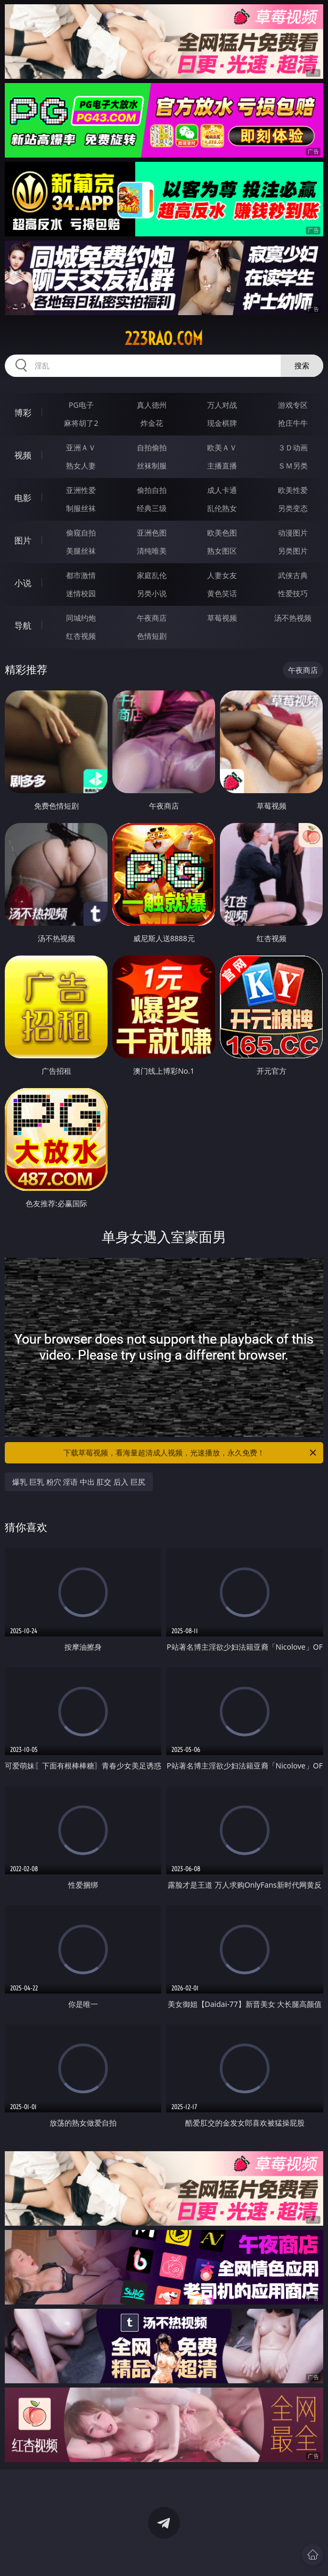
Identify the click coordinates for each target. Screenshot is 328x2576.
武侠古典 (293, 575)
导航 (22, 625)
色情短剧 (152, 636)
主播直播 (222, 465)
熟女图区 (222, 551)
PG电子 (81, 405)
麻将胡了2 (81, 423)
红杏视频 (81, 636)
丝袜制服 (152, 465)
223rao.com (164, 338)
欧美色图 (222, 533)
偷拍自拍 (152, 490)
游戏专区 (293, 405)
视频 (22, 455)
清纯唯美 (152, 551)
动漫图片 (293, 533)
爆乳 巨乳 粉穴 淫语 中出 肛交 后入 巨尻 (78, 1482)
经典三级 (152, 508)
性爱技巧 (293, 593)
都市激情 (81, 575)
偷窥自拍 (81, 533)
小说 (22, 583)
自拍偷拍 (152, 447)
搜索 (301, 365)
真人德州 (152, 405)
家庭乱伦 (152, 575)
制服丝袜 (81, 508)
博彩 (22, 412)
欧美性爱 (293, 490)
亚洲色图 (152, 533)
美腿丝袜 (81, 551)
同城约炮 (81, 618)
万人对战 (222, 405)
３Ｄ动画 (293, 447)
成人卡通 (222, 490)
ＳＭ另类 (293, 465)
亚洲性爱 (81, 490)
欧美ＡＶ (222, 447)
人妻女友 (222, 575)
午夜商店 (152, 618)
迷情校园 (81, 593)
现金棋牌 (222, 423)
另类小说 (152, 593)
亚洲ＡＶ (81, 447)
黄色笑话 (222, 593)
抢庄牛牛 (293, 423)
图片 (22, 540)
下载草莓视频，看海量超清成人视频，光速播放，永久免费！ (190, 1452)
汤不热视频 (292, 618)
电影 (22, 498)
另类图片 (293, 551)
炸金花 (152, 423)
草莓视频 (222, 618)
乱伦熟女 (222, 508)
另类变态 (293, 508)
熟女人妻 (81, 465)
